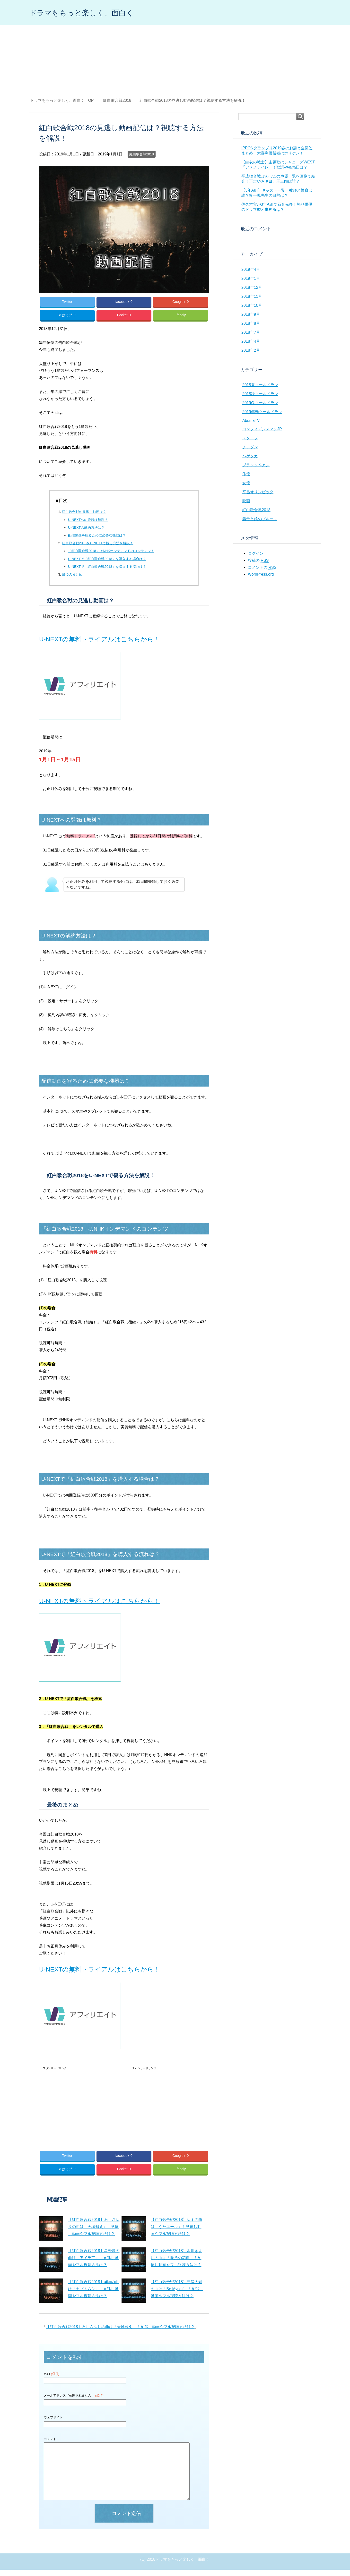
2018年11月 (251, 298)
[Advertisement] (175, 63)
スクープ (250, 439)
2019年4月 (250, 271)
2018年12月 (251, 289)
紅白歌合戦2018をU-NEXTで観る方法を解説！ (97, 547)
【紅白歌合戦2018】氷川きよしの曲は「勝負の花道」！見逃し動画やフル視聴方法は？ (176, 2264)
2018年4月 (250, 342)
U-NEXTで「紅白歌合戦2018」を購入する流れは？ (107, 570)
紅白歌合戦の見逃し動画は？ (84, 516)
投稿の (258, 562)
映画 (246, 502)
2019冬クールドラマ (260, 404)
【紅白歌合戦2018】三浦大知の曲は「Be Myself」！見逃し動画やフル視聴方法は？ (177, 2295)
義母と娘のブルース (259, 520)
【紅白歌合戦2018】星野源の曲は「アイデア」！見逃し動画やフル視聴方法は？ (94, 2264)
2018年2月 (250, 351)
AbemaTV (251, 422)
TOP (62, 102)
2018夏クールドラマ (260, 386)
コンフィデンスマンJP (262, 430)
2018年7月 (250, 334)
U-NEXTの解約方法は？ (86, 531)
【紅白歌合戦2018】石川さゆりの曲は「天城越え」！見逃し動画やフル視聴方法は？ (94, 2233)
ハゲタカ (250, 457)
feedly (181, 318)
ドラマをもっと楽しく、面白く (91, 13)
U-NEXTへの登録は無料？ (88, 523)
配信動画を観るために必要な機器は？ (97, 539)
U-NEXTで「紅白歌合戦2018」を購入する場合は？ (107, 562)
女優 (246, 484)
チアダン (250, 448)
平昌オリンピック (257, 493)
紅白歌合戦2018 (141, 155)
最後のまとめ (72, 578)
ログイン (255, 555)
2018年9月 (250, 316)
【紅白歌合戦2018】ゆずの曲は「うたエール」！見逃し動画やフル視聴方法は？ (176, 2233)
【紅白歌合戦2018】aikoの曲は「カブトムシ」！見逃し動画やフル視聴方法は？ (93, 2295)
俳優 (246, 475)
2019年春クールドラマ (262, 413)
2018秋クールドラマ (260, 395)
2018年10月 (251, 307)
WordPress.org (261, 575)
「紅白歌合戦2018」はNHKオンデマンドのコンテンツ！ (111, 555)
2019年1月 (250, 280)
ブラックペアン (256, 466)
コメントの (262, 569)
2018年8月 (250, 325)
